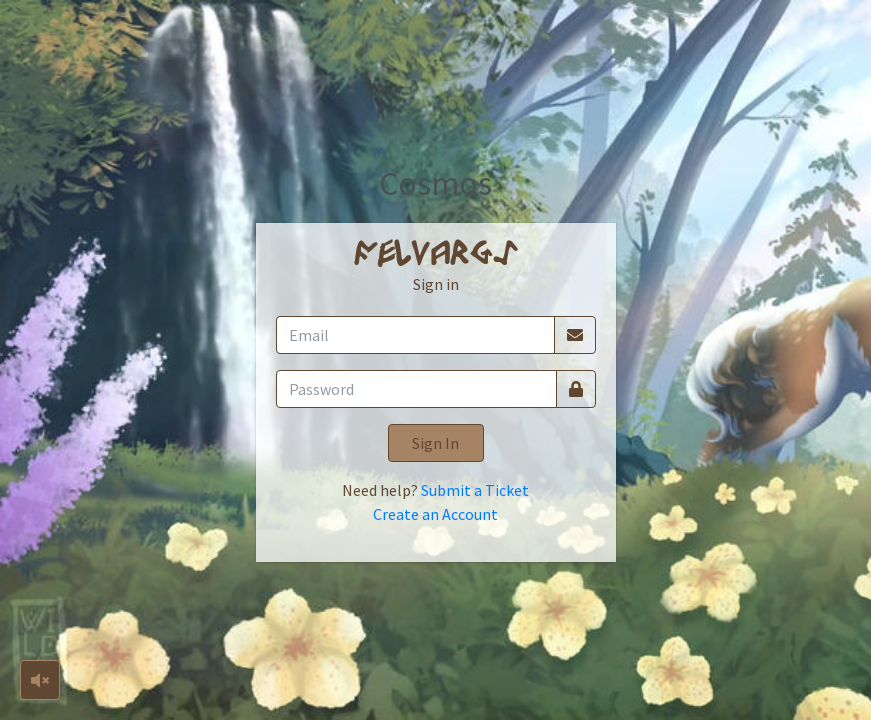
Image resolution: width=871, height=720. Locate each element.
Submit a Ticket (475, 490)
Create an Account (435, 514)
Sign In (435, 443)
